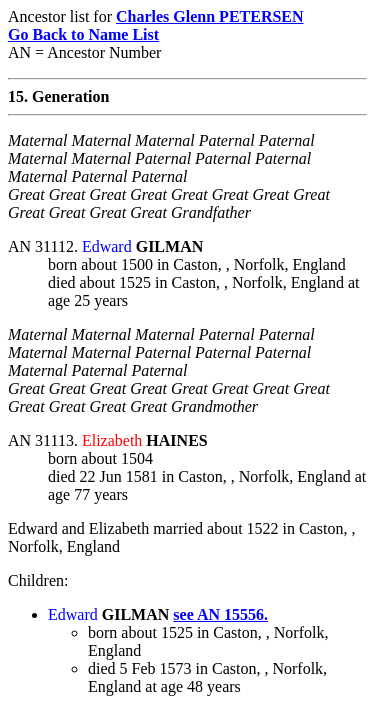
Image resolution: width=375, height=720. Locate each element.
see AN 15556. (220, 614)
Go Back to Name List (83, 34)
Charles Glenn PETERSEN (210, 16)
